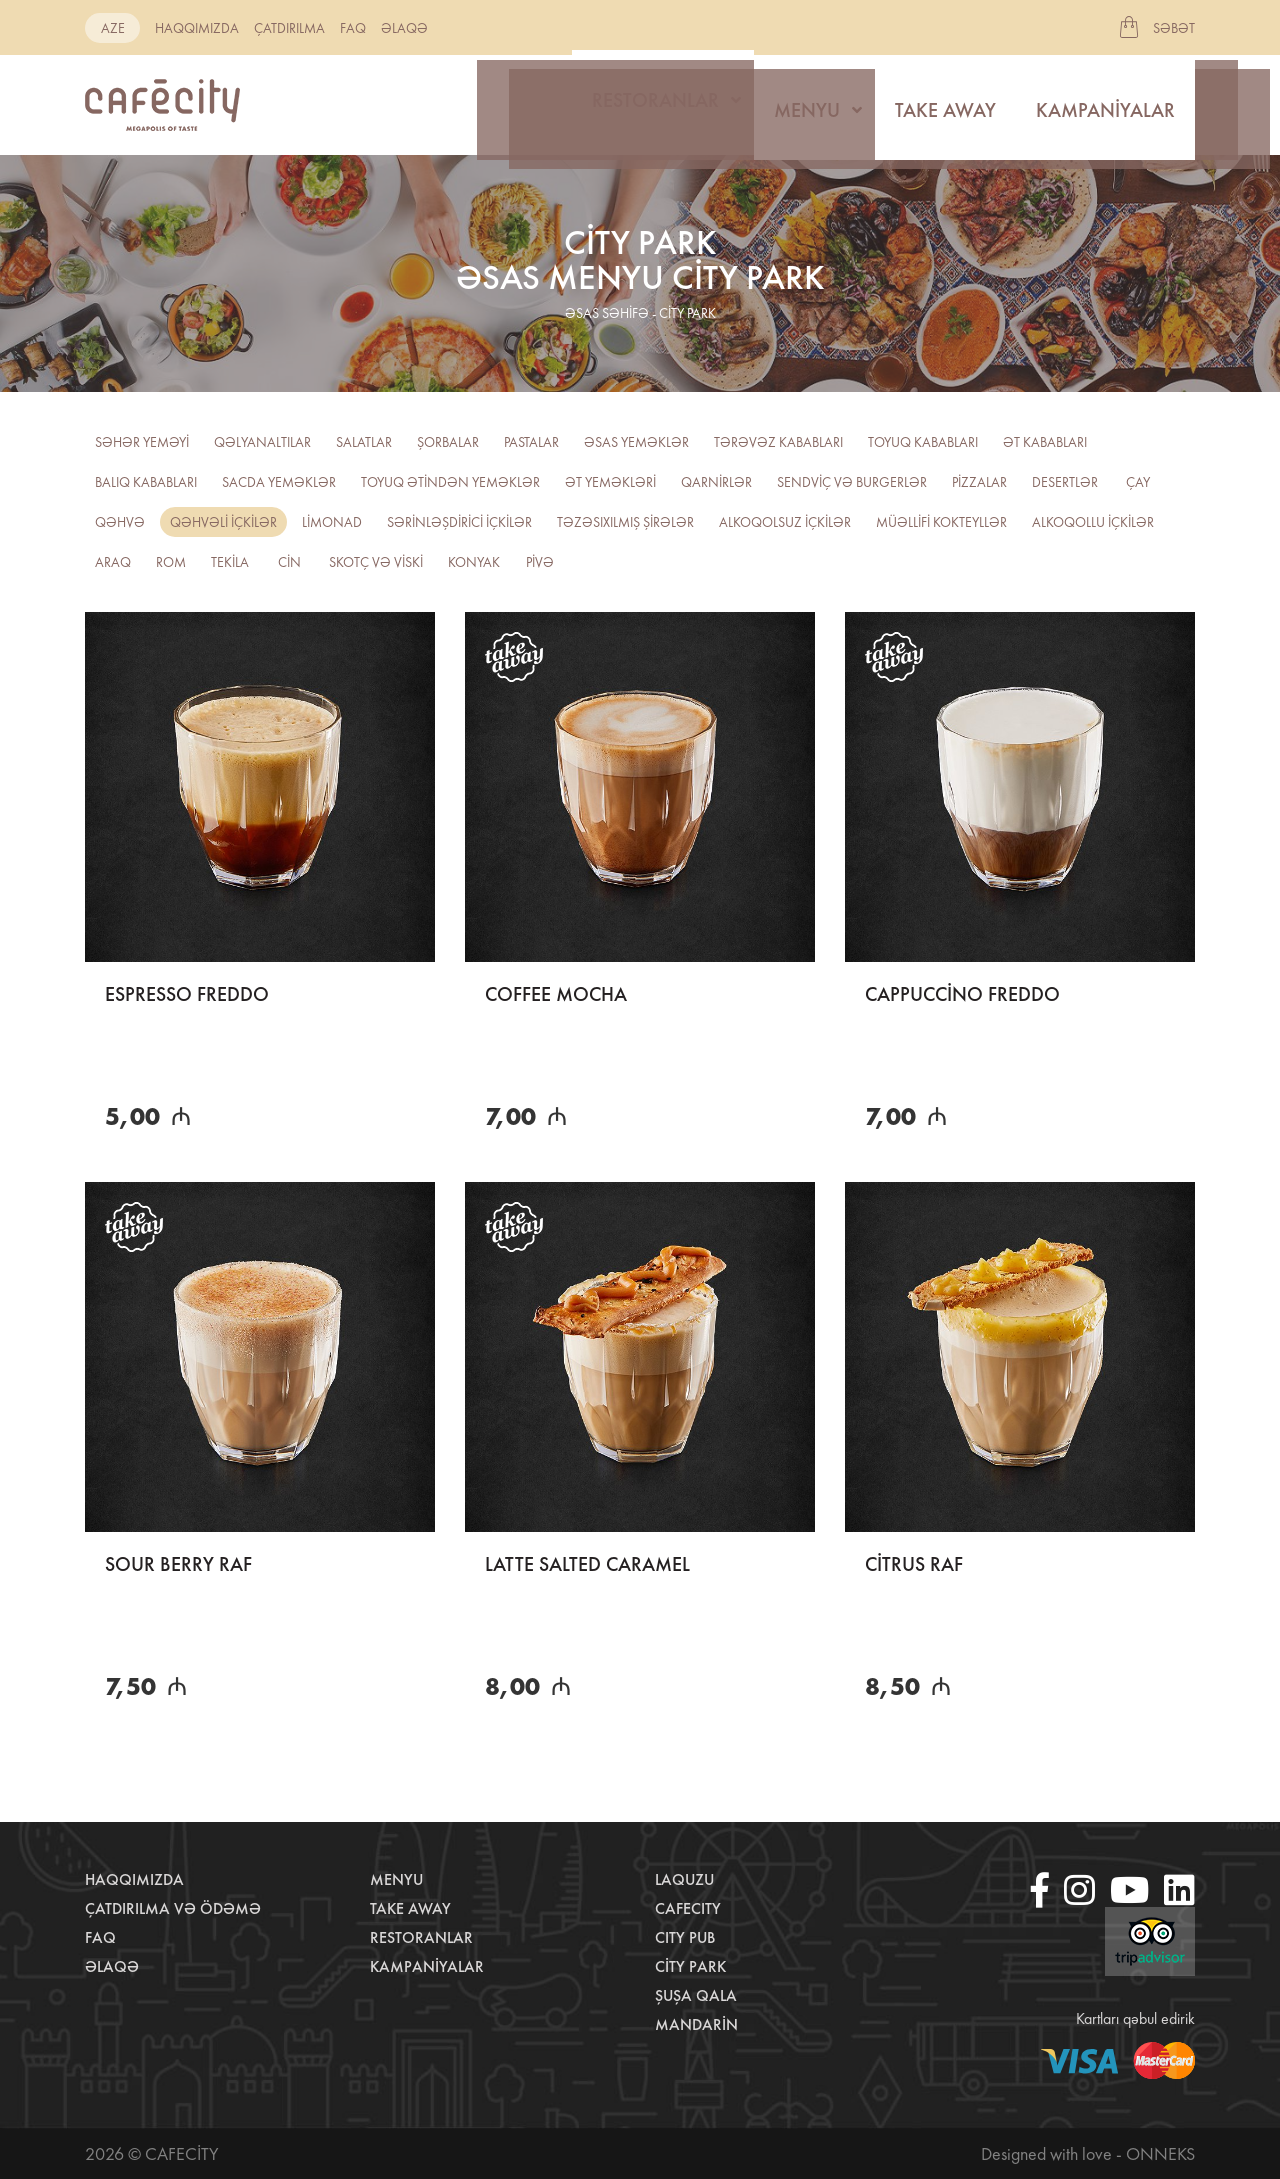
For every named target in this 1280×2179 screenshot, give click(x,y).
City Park (690, 1966)
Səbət (1174, 28)
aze (113, 28)
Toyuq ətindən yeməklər (450, 482)
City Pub (685, 1937)
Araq (113, 562)
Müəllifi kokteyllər (941, 522)
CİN (289, 562)
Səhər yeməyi (142, 442)
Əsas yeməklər (636, 442)
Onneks (1160, 2153)
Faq (353, 28)
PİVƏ (540, 562)
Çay (1138, 482)
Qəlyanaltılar (262, 442)
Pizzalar (979, 482)
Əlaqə (404, 28)
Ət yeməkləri (610, 482)
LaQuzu (684, 1879)
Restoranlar (655, 105)
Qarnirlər (716, 482)
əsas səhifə (607, 313)
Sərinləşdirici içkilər (459, 522)
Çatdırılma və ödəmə (173, 1908)
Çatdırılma (289, 28)
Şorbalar (448, 442)
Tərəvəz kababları (778, 442)
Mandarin (696, 2024)
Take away (945, 105)
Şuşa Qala (696, 1995)
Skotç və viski (376, 562)
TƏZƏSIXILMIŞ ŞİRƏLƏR (625, 522)
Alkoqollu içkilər (1093, 522)
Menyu (807, 105)
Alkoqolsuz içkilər (785, 522)
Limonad (332, 522)
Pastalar (531, 442)
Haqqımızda (197, 28)
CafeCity (688, 1908)
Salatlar (364, 442)
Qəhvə (120, 522)
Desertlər (1065, 482)
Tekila (230, 562)
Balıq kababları (146, 482)
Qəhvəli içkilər (223, 522)
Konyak (474, 562)
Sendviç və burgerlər (852, 482)
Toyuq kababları (923, 442)
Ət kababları (1045, 442)
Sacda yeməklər (279, 482)
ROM (171, 562)
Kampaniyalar (1105, 105)
